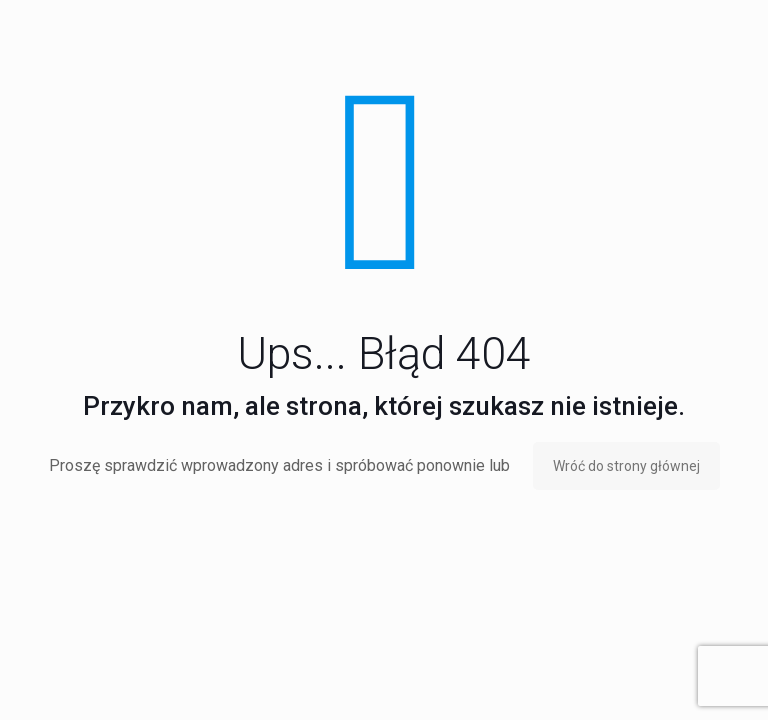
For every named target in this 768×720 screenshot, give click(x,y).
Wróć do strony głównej (626, 466)
